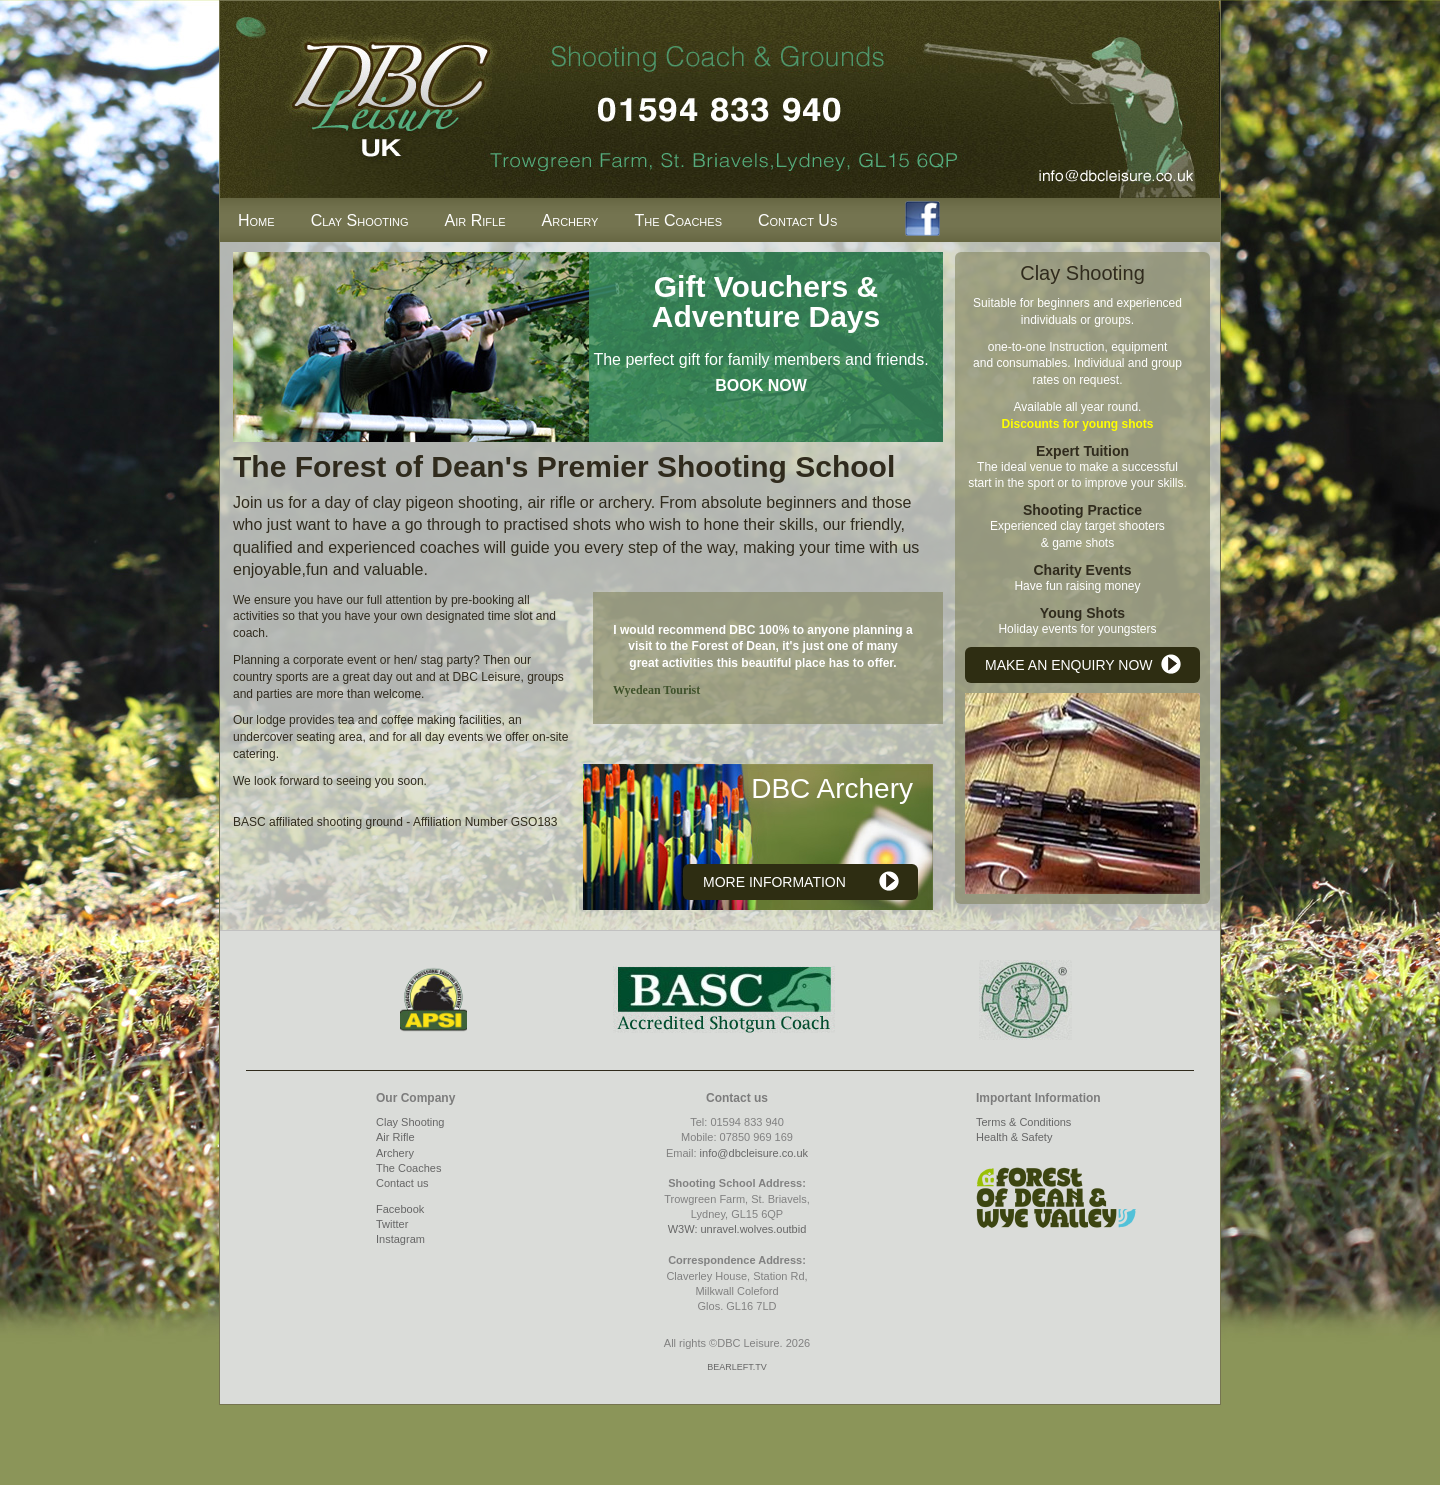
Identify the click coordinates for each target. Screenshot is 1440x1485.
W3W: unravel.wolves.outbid (737, 1229)
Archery (570, 220)
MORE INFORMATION (774, 882)
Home (256, 220)
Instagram (400, 1239)
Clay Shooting (360, 220)
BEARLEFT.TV (737, 1367)
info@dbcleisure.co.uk (754, 1153)
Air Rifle (475, 220)
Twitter (392, 1224)
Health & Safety (1014, 1137)
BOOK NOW (761, 385)
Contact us (402, 1183)
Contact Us (797, 220)
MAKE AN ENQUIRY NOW (1069, 665)
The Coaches (678, 220)
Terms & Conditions (1023, 1122)
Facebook (400, 1209)
